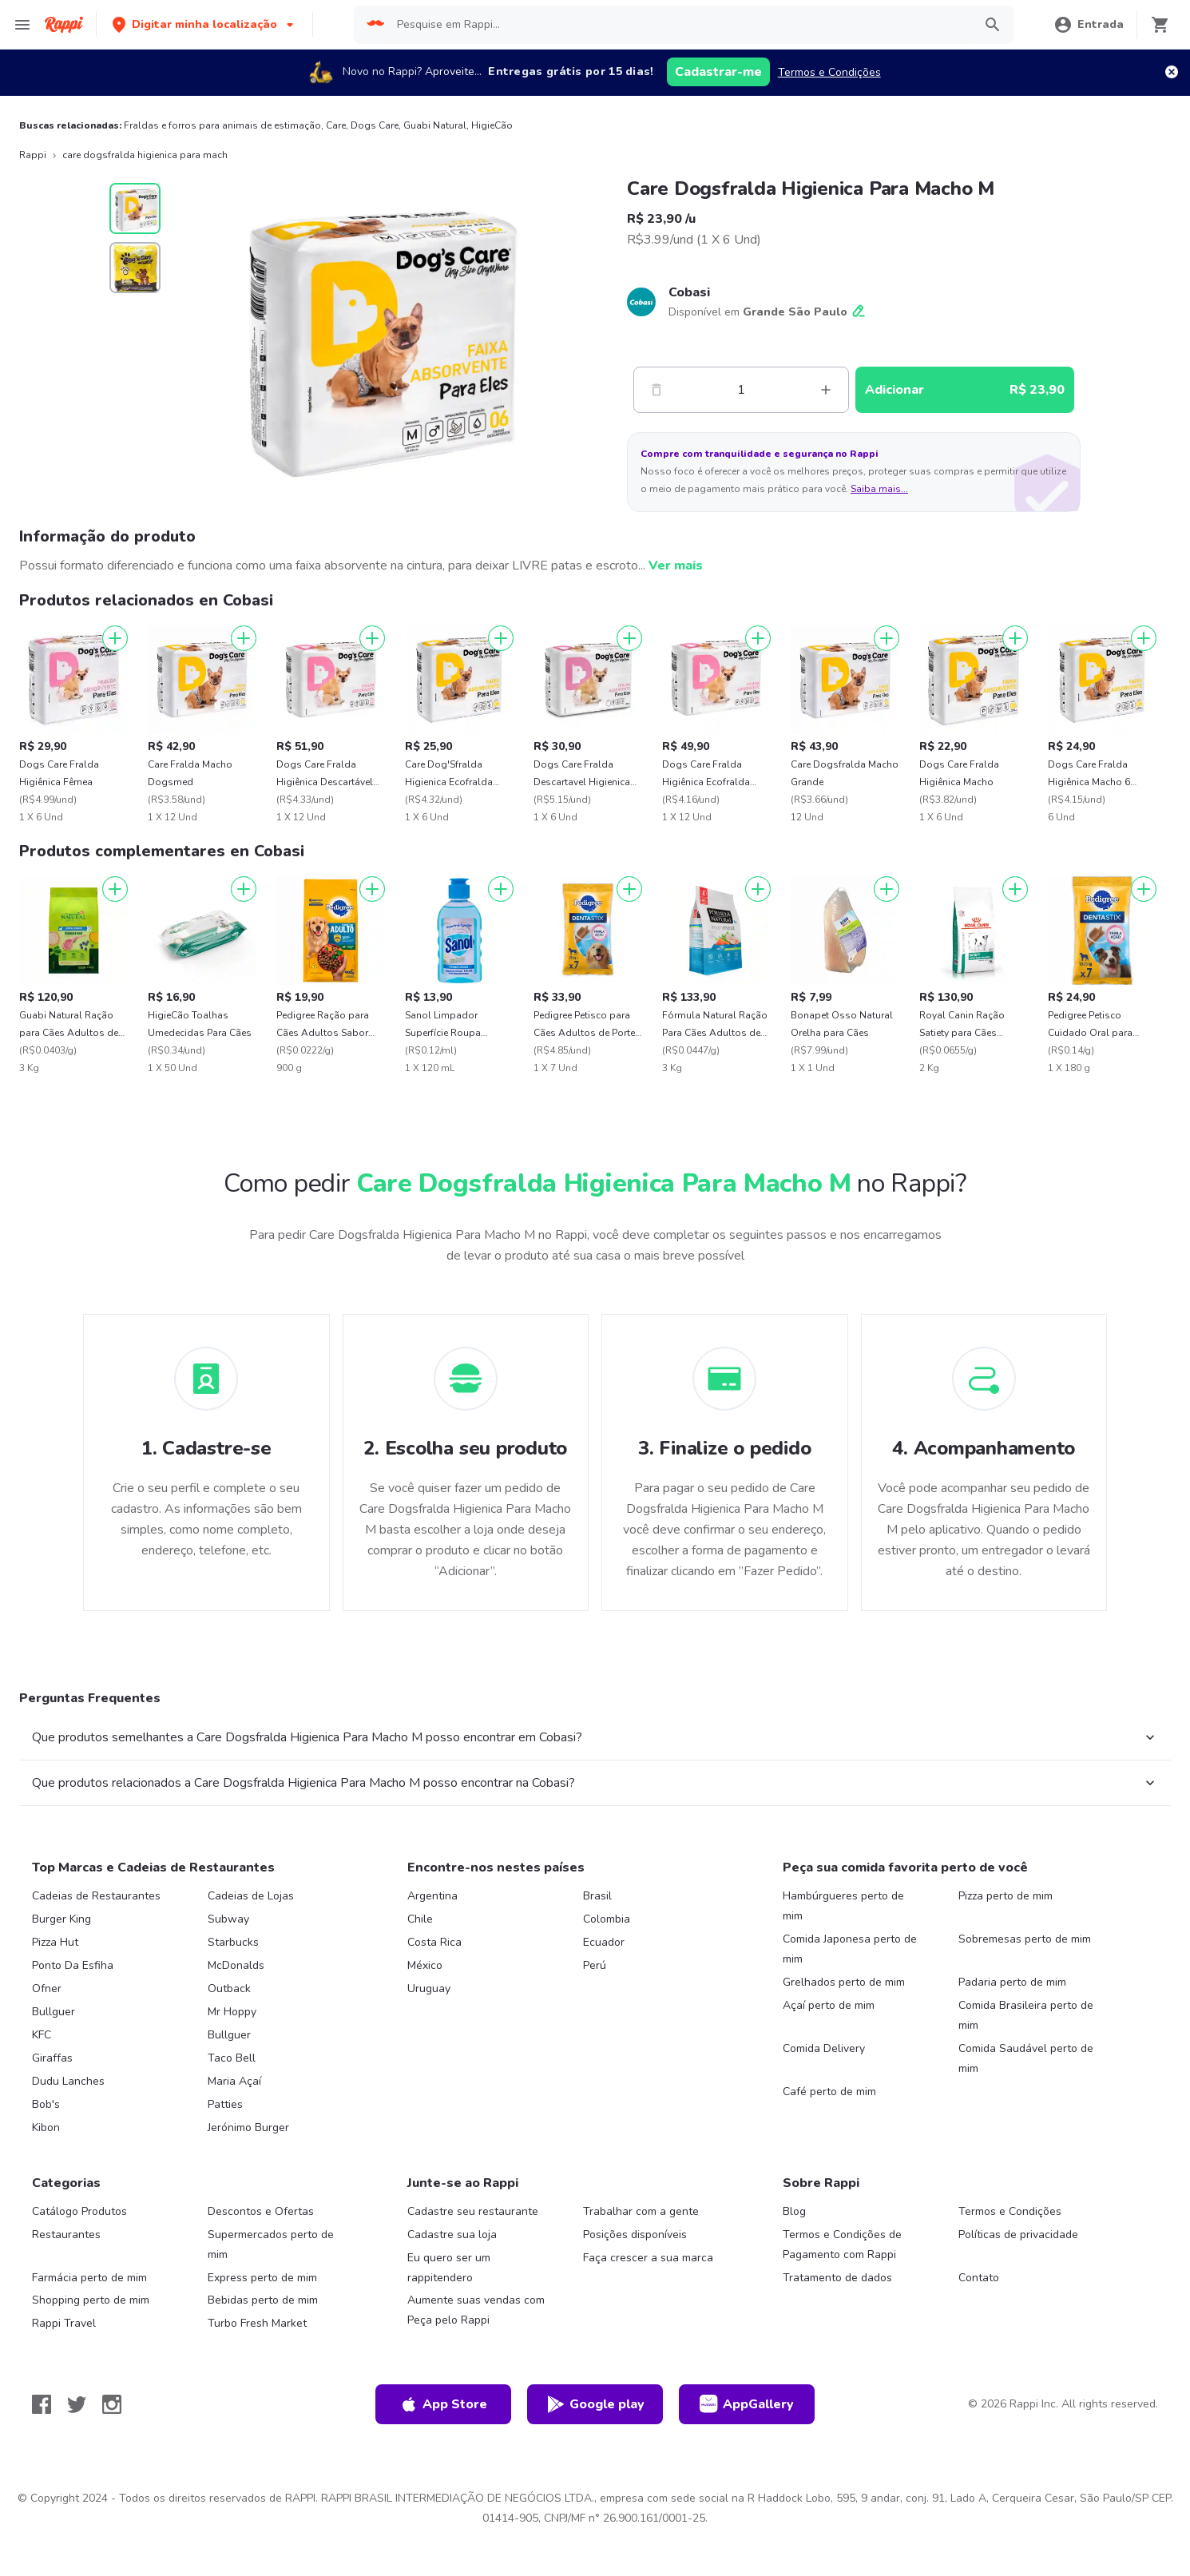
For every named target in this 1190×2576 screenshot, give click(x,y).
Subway (228, 1919)
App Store (443, 2404)
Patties (225, 2104)
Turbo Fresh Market (257, 2323)
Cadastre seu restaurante (472, 2211)
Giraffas (52, 2058)
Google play (595, 2404)
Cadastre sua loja (452, 2234)
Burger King (61, 1919)
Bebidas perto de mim (263, 2300)
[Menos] (656, 390)
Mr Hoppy (232, 2011)
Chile (420, 1919)
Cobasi (689, 292)
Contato (978, 2277)
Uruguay (428, 1988)
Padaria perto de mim (1012, 1982)
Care (336, 125)
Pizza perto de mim (1005, 1895)
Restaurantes (66, 2234)
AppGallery (747, 2404)
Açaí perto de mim (829, 2005)
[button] (204, 24)
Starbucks (233, 1942)
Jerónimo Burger (248, 2127)
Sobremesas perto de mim (1024, 1939)
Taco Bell (232, 2058)
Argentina (432, 1895)
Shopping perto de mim (90, 2300)
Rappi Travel (64, 2323)
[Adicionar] (115, 638)
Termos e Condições (829, 72)
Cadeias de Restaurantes (96, 1895)
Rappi (32, 155)
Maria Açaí (234, 2081)
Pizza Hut (55, 1942)
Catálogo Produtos (79, 2211)
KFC (41, 2034)
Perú (594, 1965)
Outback (229, 1988)
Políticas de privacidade (1018, 2234)
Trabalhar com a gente (641, 2211)
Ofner (46, 1988)
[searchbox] (679, 25)
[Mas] (826, 390)
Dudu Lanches (68, 2081)
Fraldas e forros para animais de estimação (222, 125)
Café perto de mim (829, 2091)
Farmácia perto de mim (89, 2277)
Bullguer (53, 2011)
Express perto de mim (262, 2277)
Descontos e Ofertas (261, 2211)
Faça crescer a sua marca (648, 2257)
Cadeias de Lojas (251, 1895)
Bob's (46, 2104)
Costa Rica (434, 1942)
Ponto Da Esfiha (72, 1965)
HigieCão (492, 125)
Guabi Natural (434, 125)
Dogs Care (375, 125)
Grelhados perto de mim (844, 1982)
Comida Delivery (824, 2048)
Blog (794, 2211)
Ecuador (604, 1942)
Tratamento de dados (837, 2277)
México (424, 1965)
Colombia (606, 1919)
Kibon (46, 2127)
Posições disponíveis (635, 2234)
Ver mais (676, 565)
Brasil (597, 1895)
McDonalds (236, 1965)
